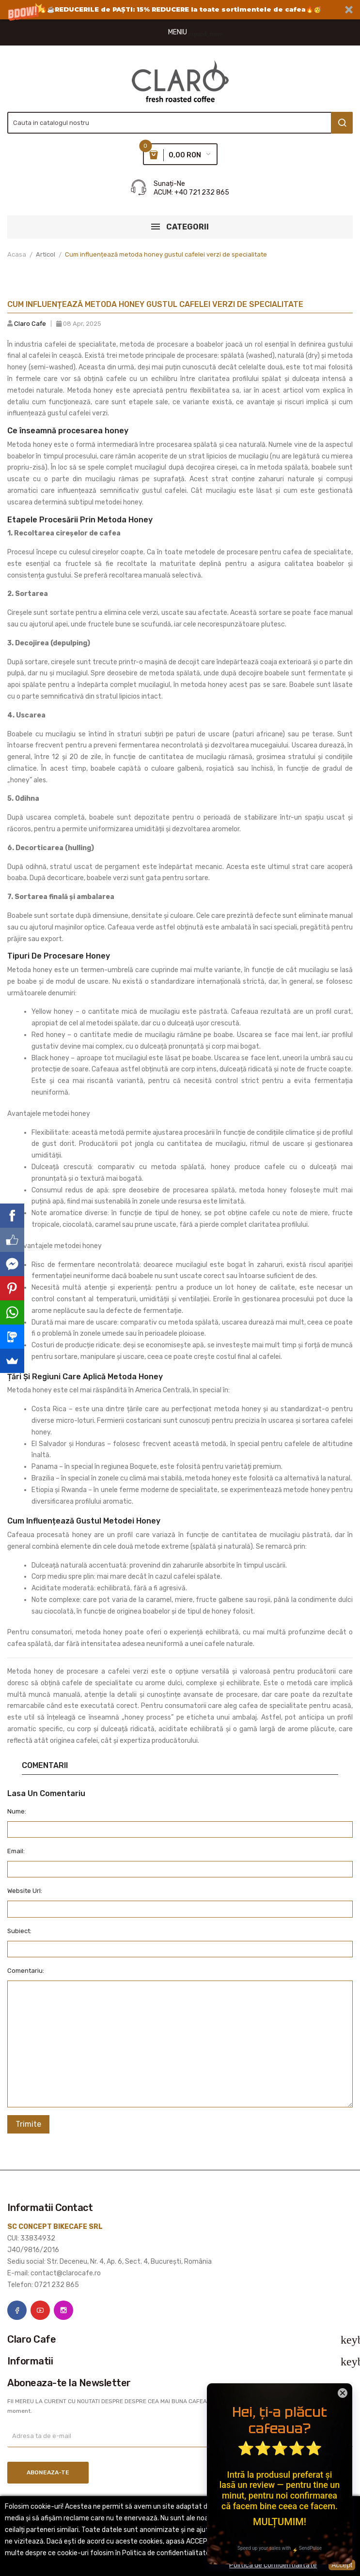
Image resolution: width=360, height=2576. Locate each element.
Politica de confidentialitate (273, 2565)
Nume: (16, 1811)
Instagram (63, 2310)
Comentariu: (25, 1970)
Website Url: (24, 1890)
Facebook (17, 2310)
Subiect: (19, 1931)
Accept (341, 2565)
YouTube (40, 2310)
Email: (16, 1851)
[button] (180, 9)
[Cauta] (180, 123)
